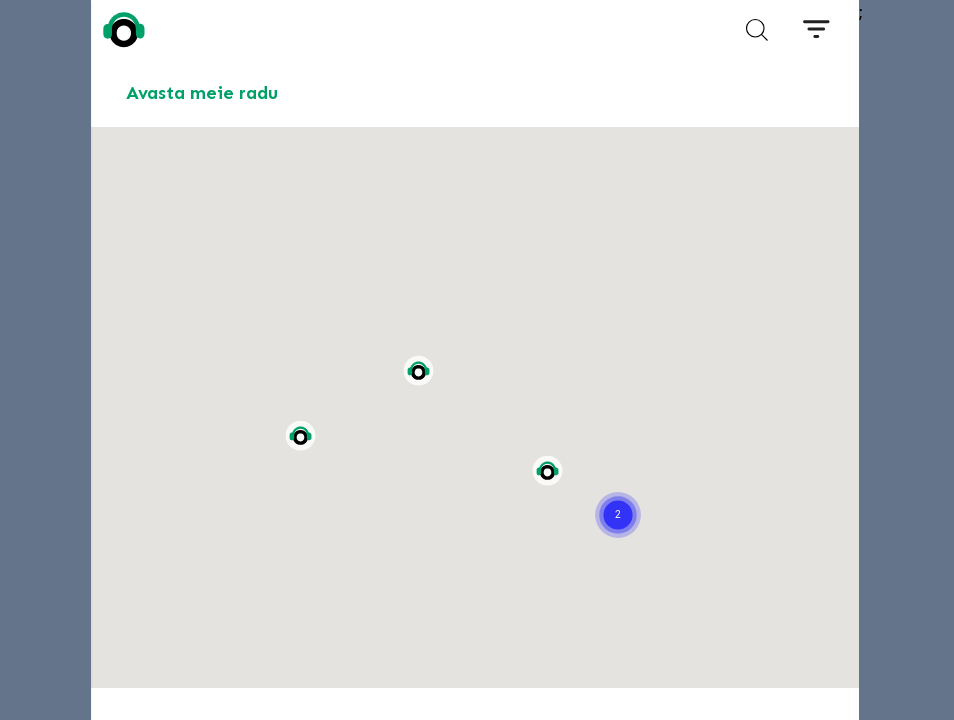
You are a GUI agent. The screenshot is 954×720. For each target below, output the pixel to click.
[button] (618, 490)
